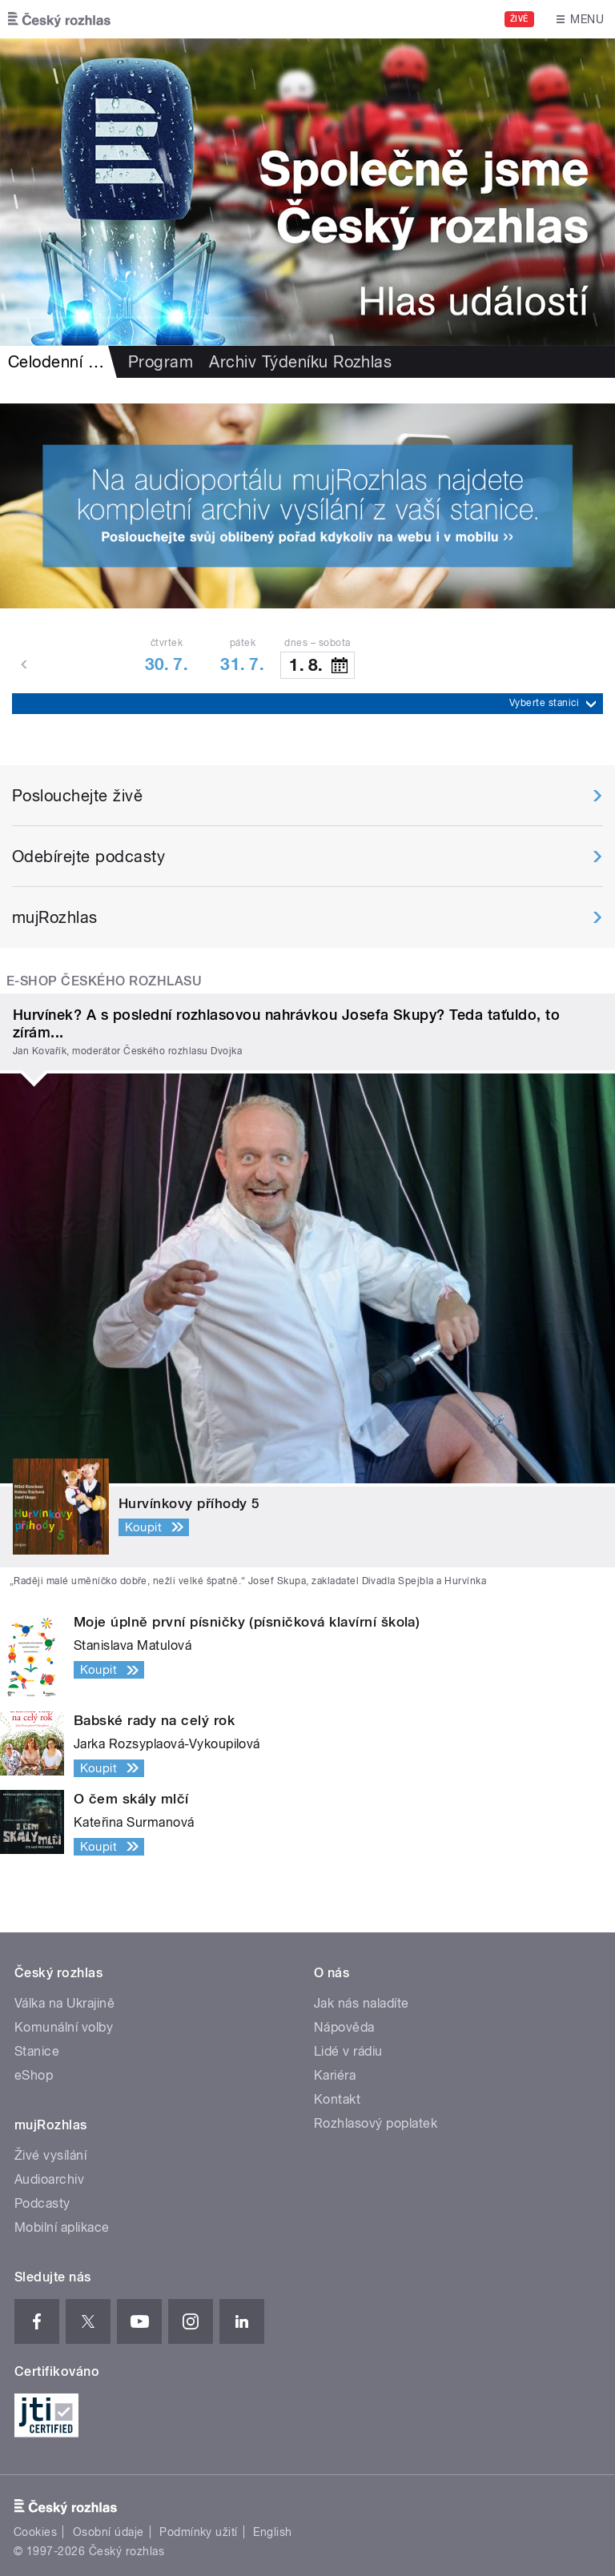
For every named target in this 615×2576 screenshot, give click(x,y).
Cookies (35, 2532)
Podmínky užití (198, 2532)
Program (160, 361)
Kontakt (337, 2099)
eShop (33, 2075)
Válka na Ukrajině (64, 2003)
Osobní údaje (108, 2532)
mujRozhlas (55, 917)
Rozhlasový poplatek (375, 2123)
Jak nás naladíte (361, 2003)
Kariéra (335, 2075)
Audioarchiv (49, 2179)
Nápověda (344, 2027)
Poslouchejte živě (77, 795)
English (272, 2532)
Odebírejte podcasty (88, 856)
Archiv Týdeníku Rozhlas (300, 361)
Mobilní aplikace (62, 2227)
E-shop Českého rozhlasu (104, 981)
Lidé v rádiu (348, 2051)
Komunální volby (63, 2027)
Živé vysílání (50, 2155)
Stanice (36, 2051)
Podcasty (42, 2203)
